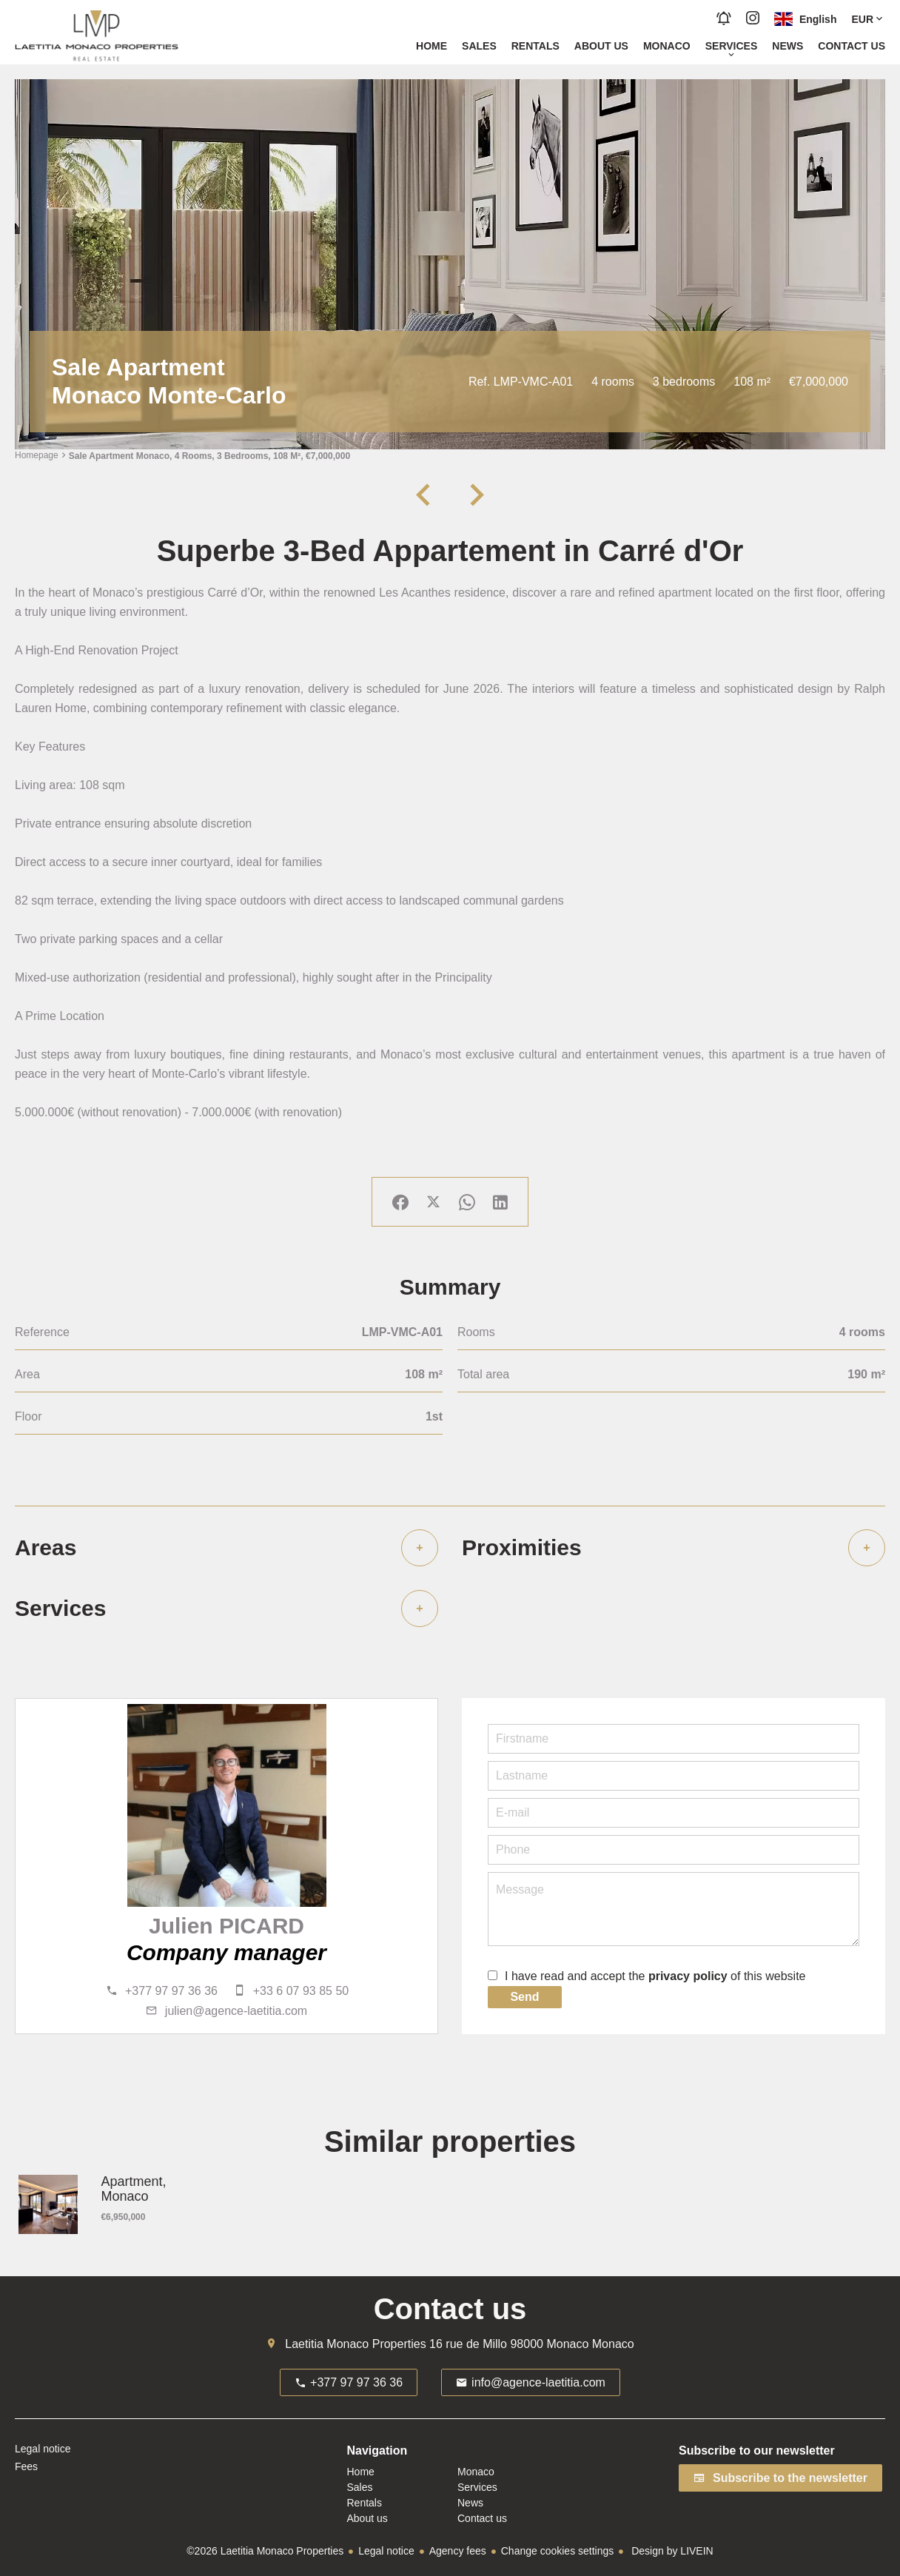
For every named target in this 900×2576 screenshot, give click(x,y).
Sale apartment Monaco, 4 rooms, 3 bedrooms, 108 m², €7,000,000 (209, 456)
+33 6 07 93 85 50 (301, 1991)
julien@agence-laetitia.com (236, 2011)
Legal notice (386, 2551)
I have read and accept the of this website (655, 1976)
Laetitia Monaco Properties (355, 2344)
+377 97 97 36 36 (171, 1991)
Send (524, 1996)
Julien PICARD (226, 1925)
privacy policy (688, 1976)
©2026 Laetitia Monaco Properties (265, 2551)
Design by (670, 2551)
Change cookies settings (557, 2551)
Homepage (36, 455)
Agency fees (457, 2551)
